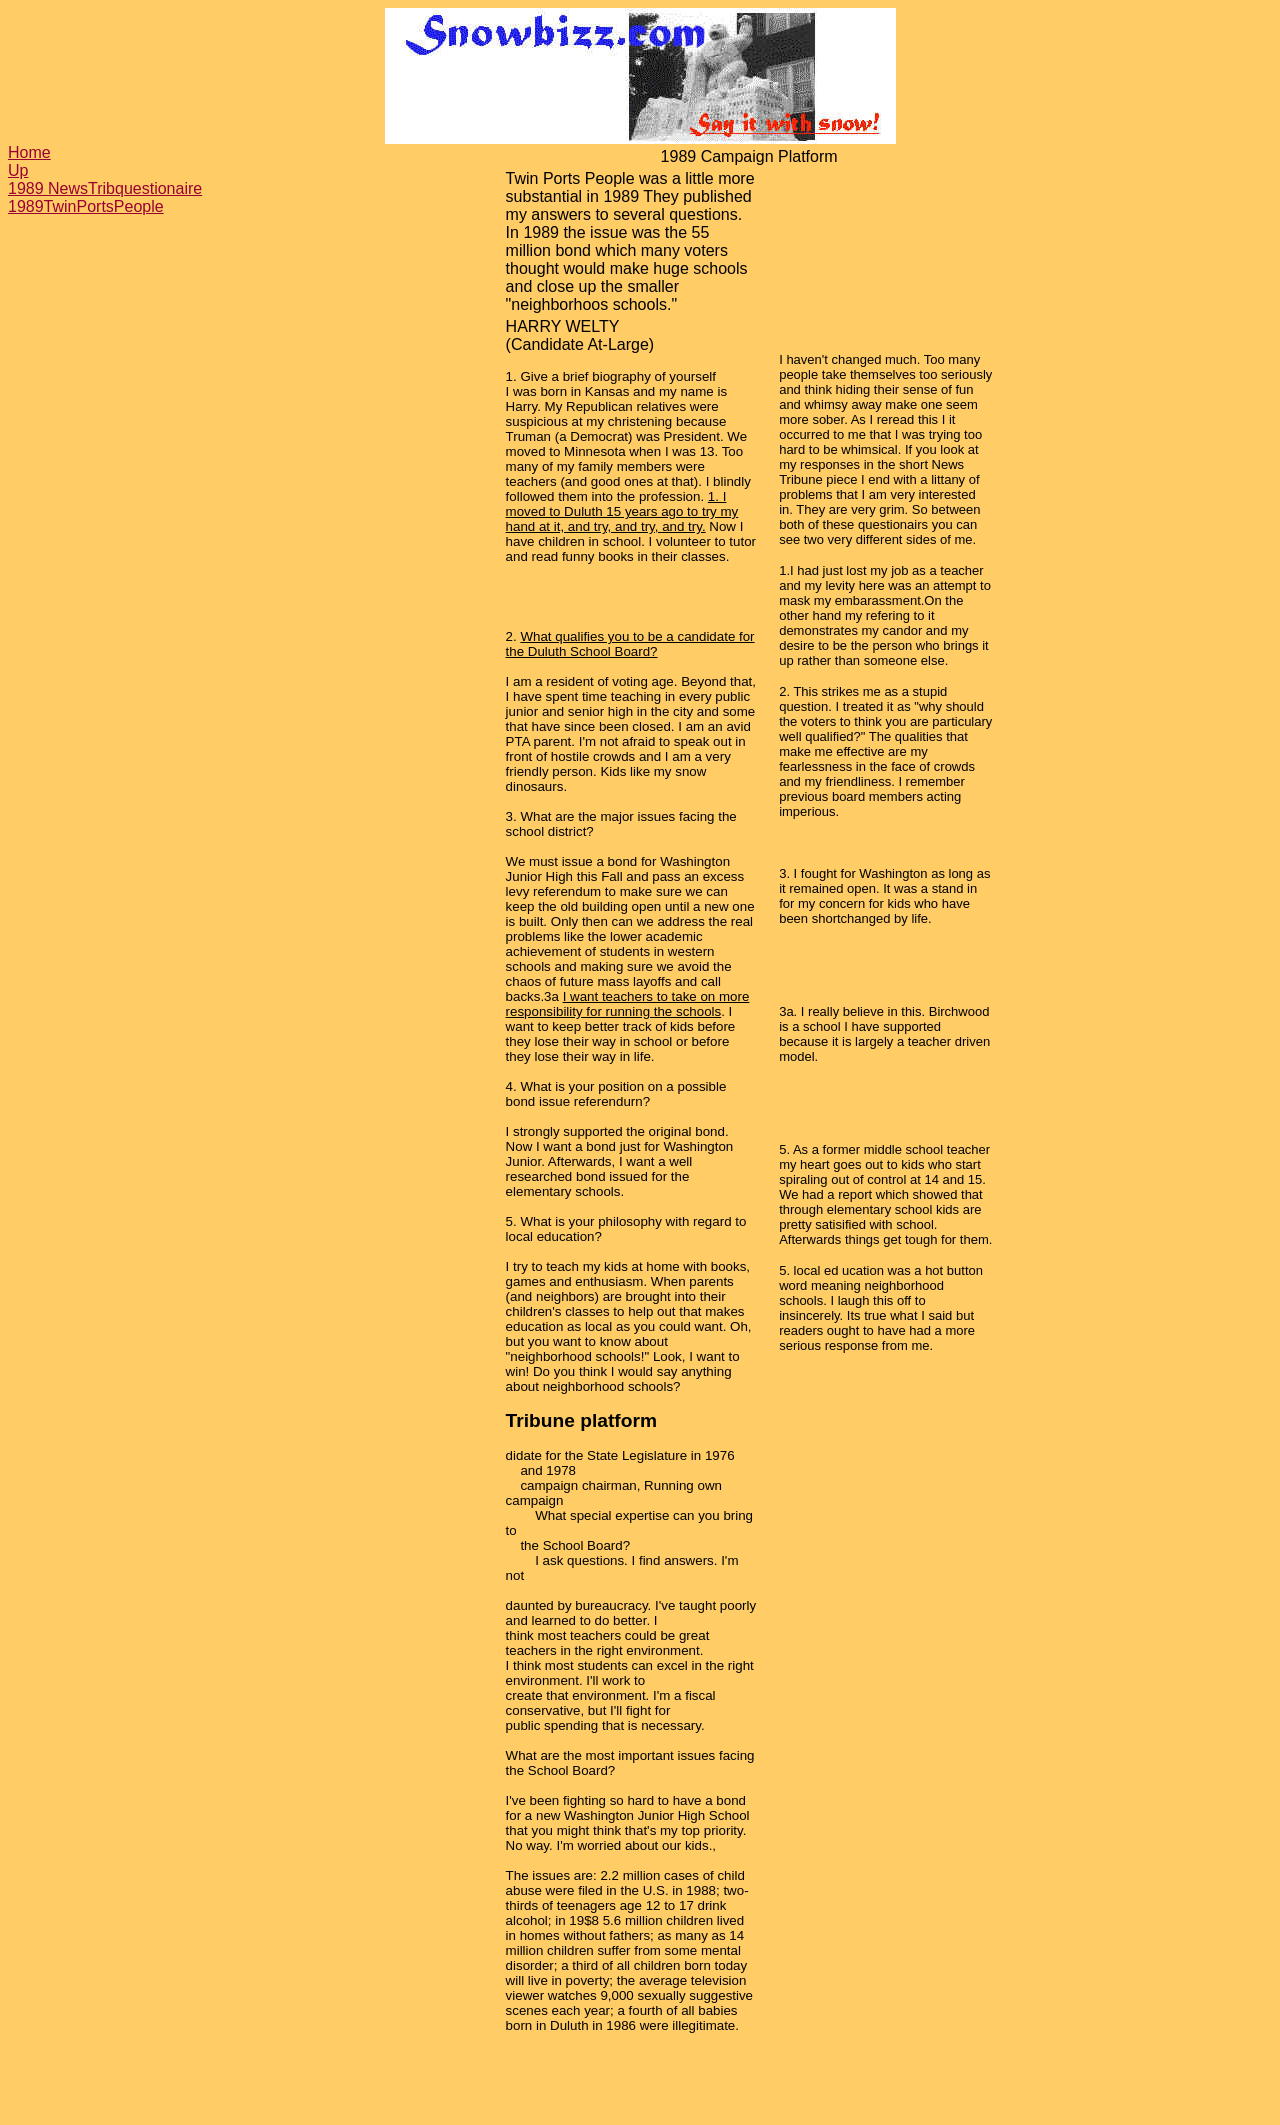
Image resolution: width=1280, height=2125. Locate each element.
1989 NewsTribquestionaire (105, 188)
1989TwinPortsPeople (86, 206)
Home (29, 152)
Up (18, 170)
